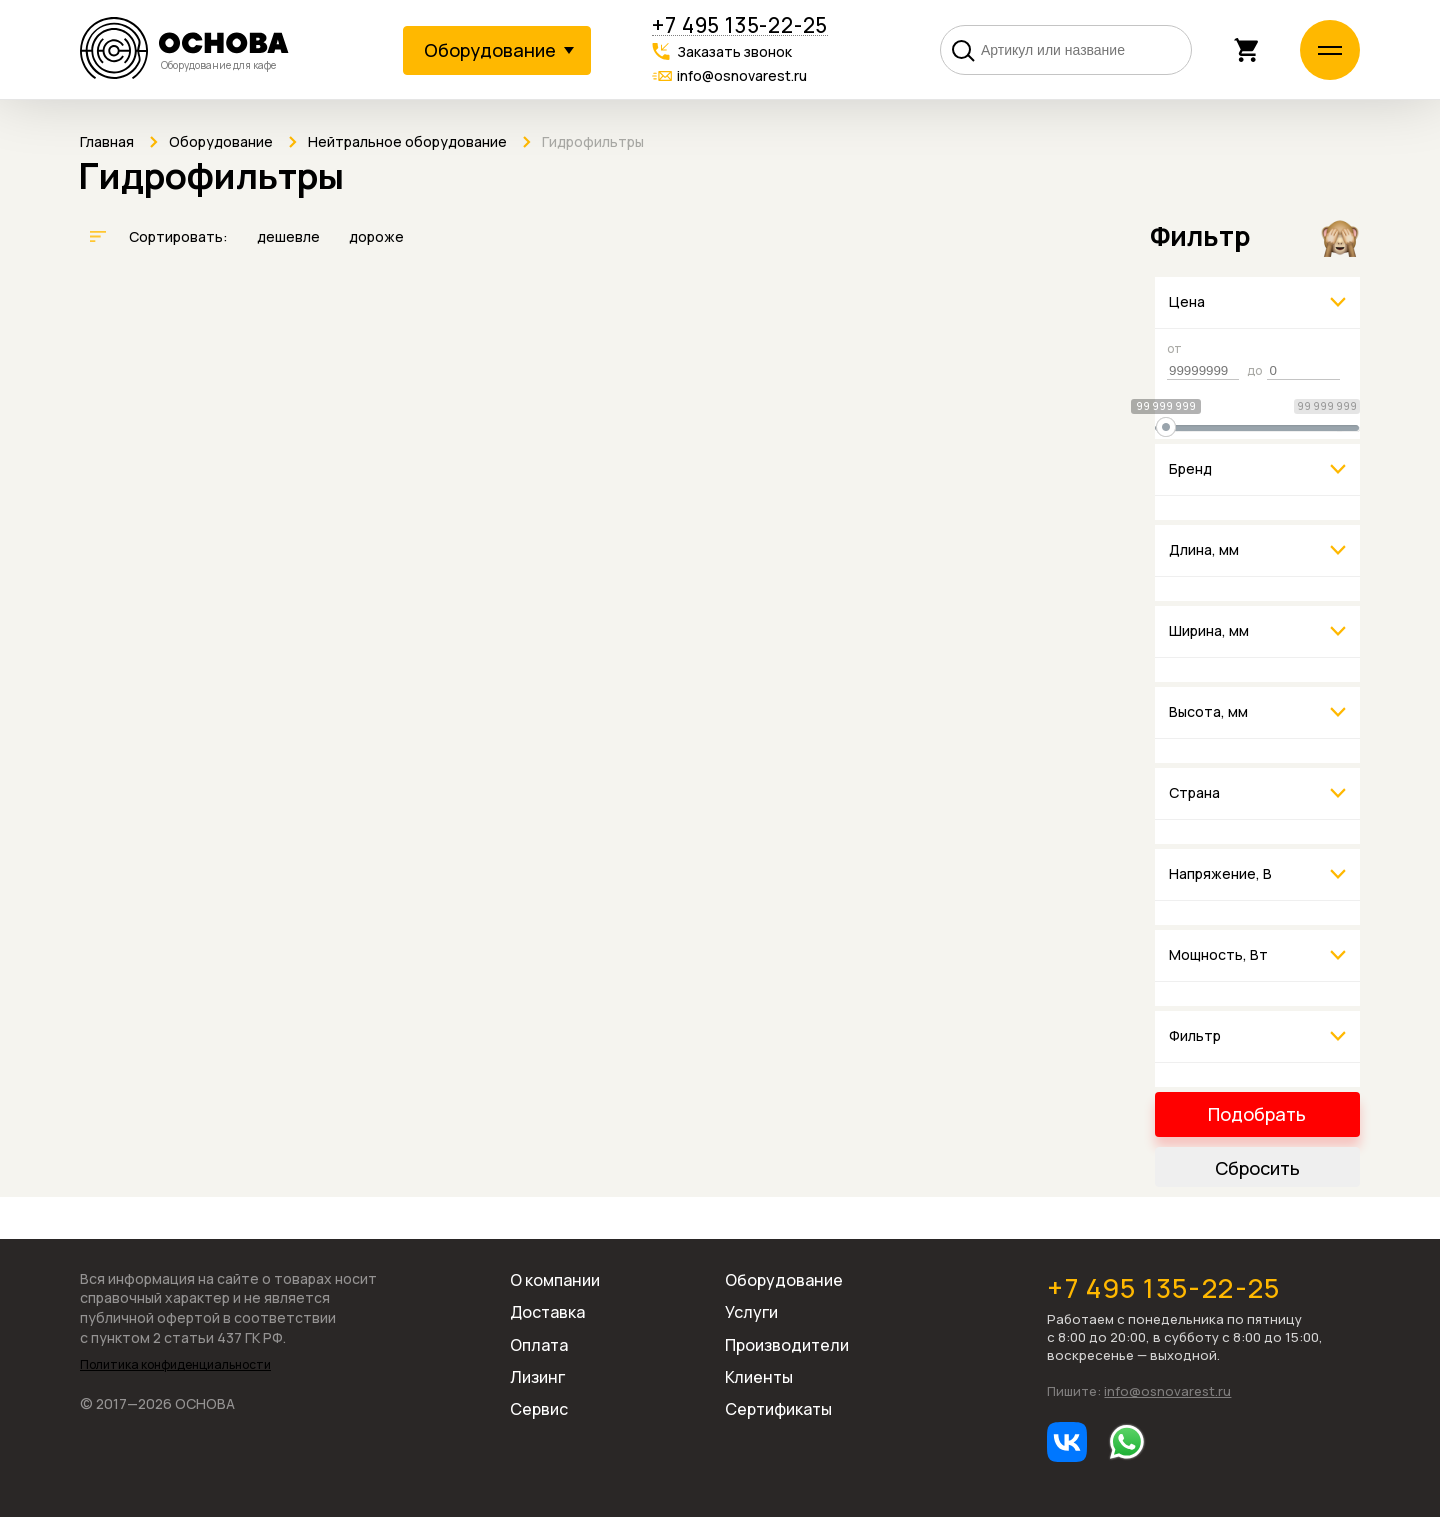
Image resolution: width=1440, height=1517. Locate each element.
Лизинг (537, 1377)
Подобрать (1257, 1114)
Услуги (751, 1312)
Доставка (547, 1312)
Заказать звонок (734, 51)
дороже (376, 236)
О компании (555, 1280)
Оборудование (784, 1280)
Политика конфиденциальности (175, 1365)
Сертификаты (778, 1409)
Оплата (539, 1345)
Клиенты (759, 1377)
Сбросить (1257, 1168)
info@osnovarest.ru (742, 75)
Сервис (539, 1409)
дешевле (290, 236)
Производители (787, 1345)
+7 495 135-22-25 (740, 25)
